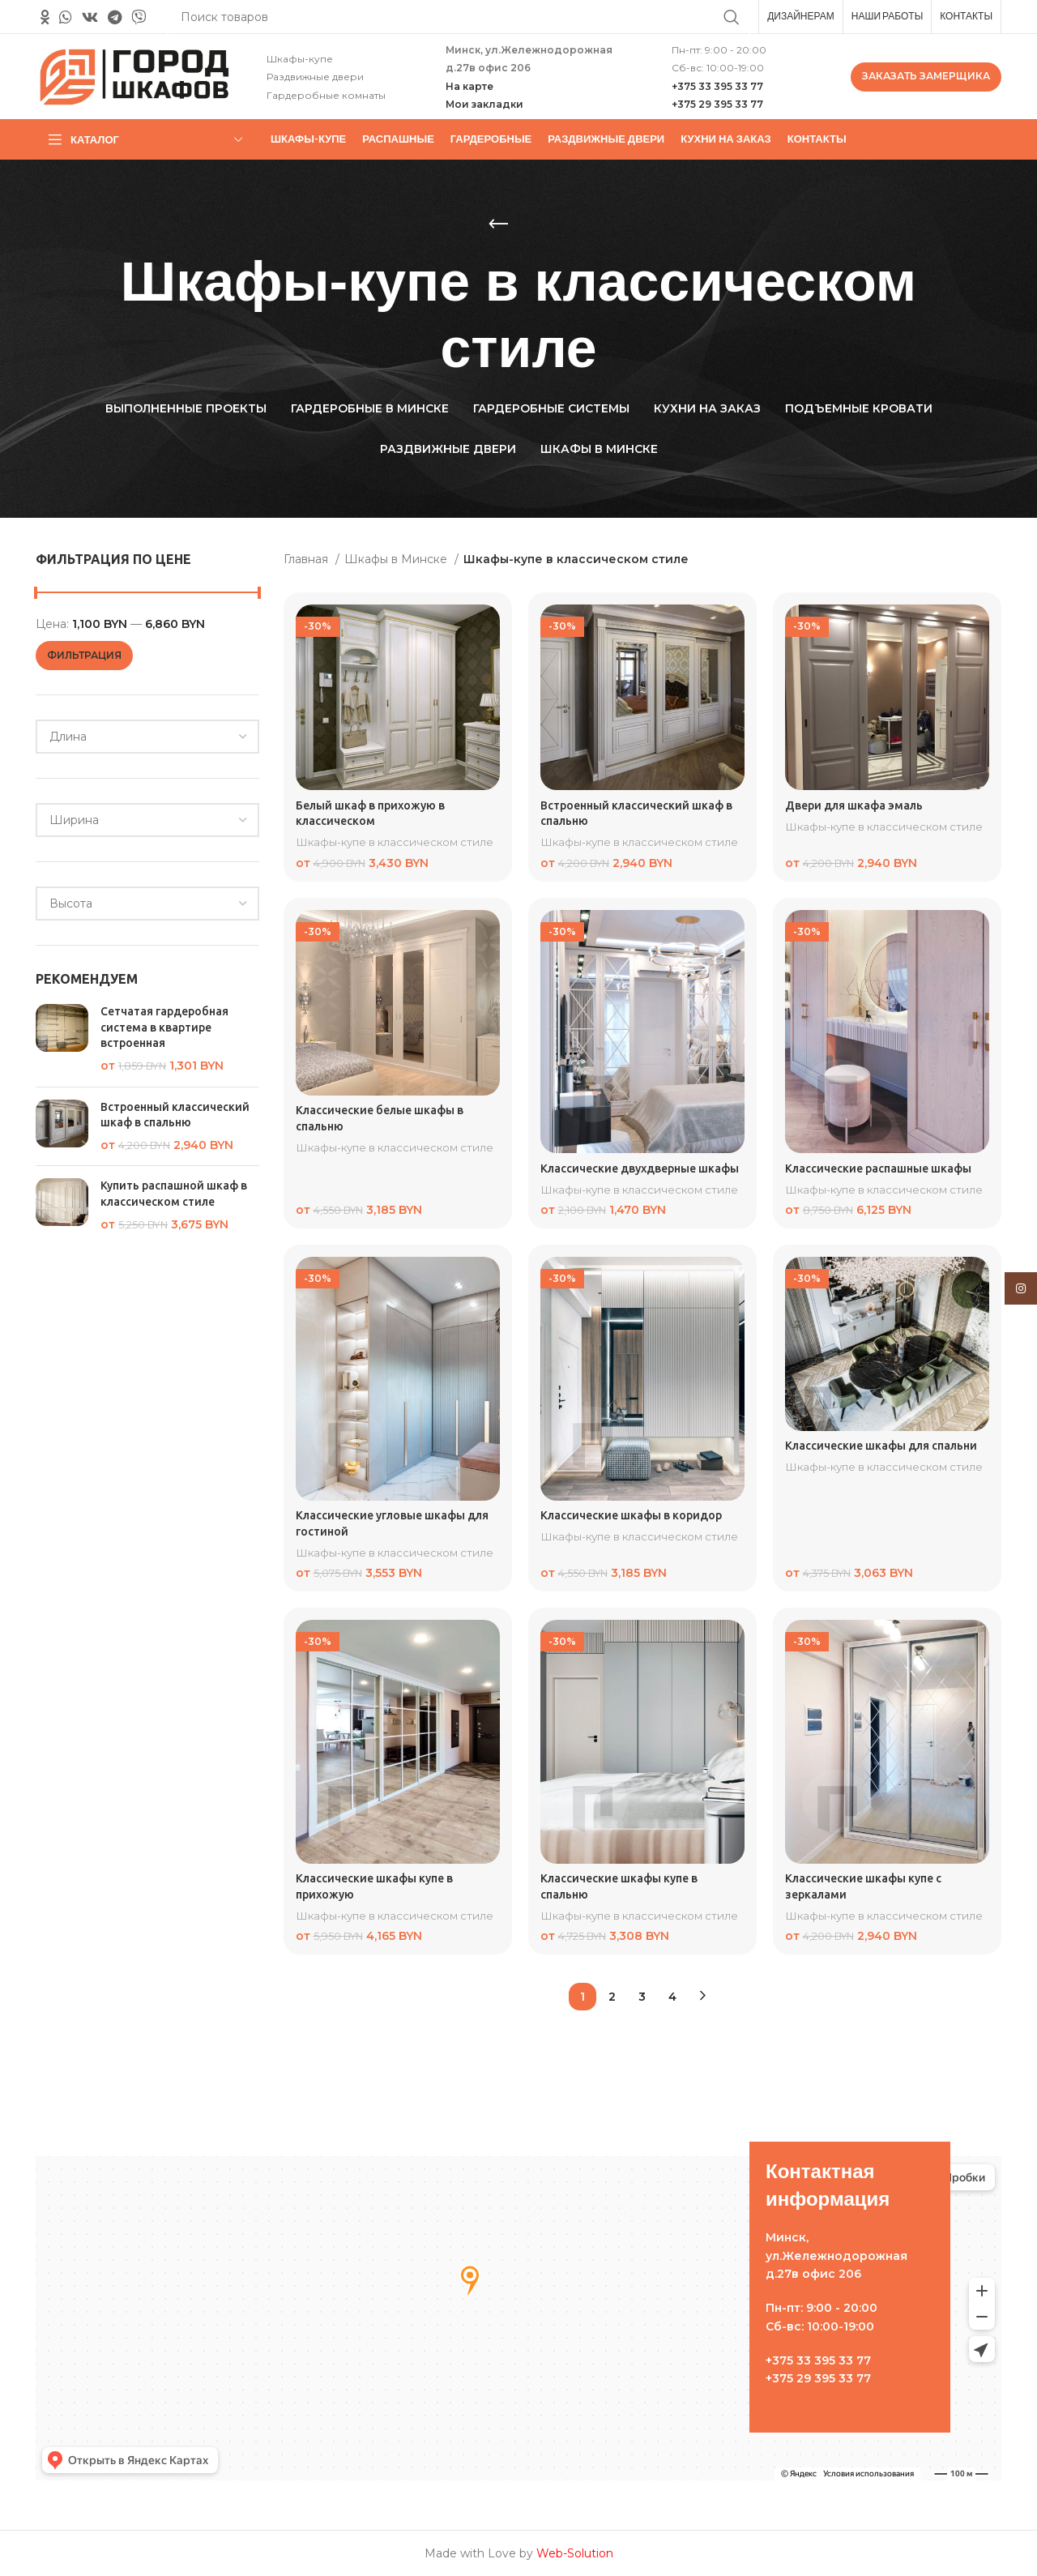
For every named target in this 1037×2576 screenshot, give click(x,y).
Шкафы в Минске (397, 559)
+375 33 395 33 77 (717, 86)
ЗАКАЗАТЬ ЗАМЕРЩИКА (926, 76)
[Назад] (498, 224)
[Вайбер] (138, 17)
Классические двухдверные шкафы (639, 1167)
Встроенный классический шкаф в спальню (175, 1115)
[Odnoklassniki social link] (45, 17)
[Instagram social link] (1021, 1288)
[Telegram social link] (114, 17)
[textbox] (68, 736)
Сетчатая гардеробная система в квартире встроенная (164, 1027)
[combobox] (147, 737)
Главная (307, 559)
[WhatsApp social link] (65, 17)
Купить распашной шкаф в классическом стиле (173, 1193)
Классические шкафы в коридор (631, 1515)
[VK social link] (90, 17)
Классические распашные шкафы (878, 1167)
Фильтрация (84, 655)
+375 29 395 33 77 (717, 104)
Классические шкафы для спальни (881, 1444)
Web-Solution (574, 2552)
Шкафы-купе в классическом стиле (394, 841)
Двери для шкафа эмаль (854, 805)
